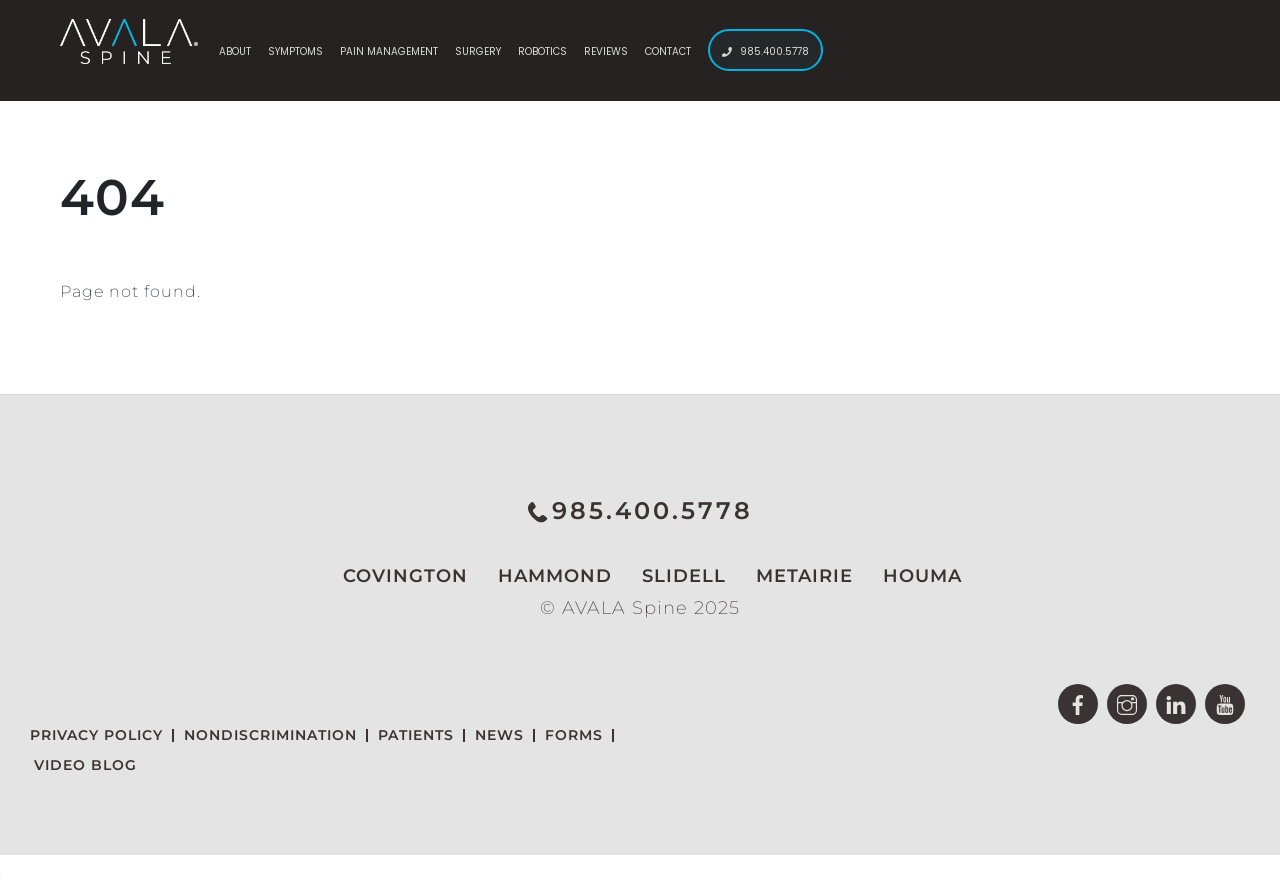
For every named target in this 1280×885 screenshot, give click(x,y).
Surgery (478, 51)
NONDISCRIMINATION (270, 735)
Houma (910, 576)
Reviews (606, 51)
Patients (416, 735)
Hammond (543, 576)
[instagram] (1127, 703)
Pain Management (389, 51)
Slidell (672, 576)
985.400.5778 (765, 51)
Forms (574, 735)
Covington (393, 576)
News (499, 735)
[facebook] (1078, 703)
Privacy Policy (96, 735)
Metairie (792, 576)
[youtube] (1225, 703)
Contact (668, 51)
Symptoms (295, 51)
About (235, 51)
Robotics (542, 51)
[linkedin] (1176, 703)
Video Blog (85, 765)
